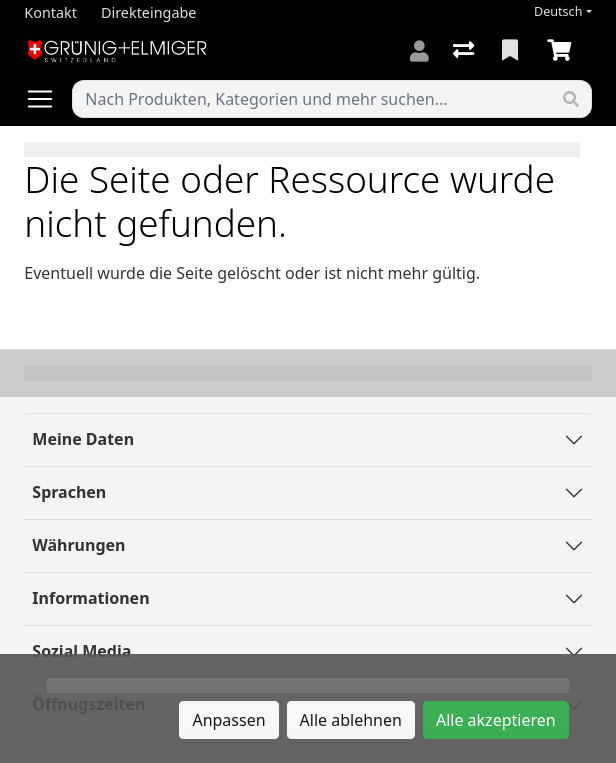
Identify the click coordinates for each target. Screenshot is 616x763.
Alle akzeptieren (496, 720)
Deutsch (558, 11)
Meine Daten (83, 439)
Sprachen (69, 492)
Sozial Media (81, 651)
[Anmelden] (419, 51)
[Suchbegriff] (311, 99)
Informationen (90, 598)
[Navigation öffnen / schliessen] (48, 99)
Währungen (78, 545)
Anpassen (228, 720)
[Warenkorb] (563, 51)
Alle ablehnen (351, 720)
